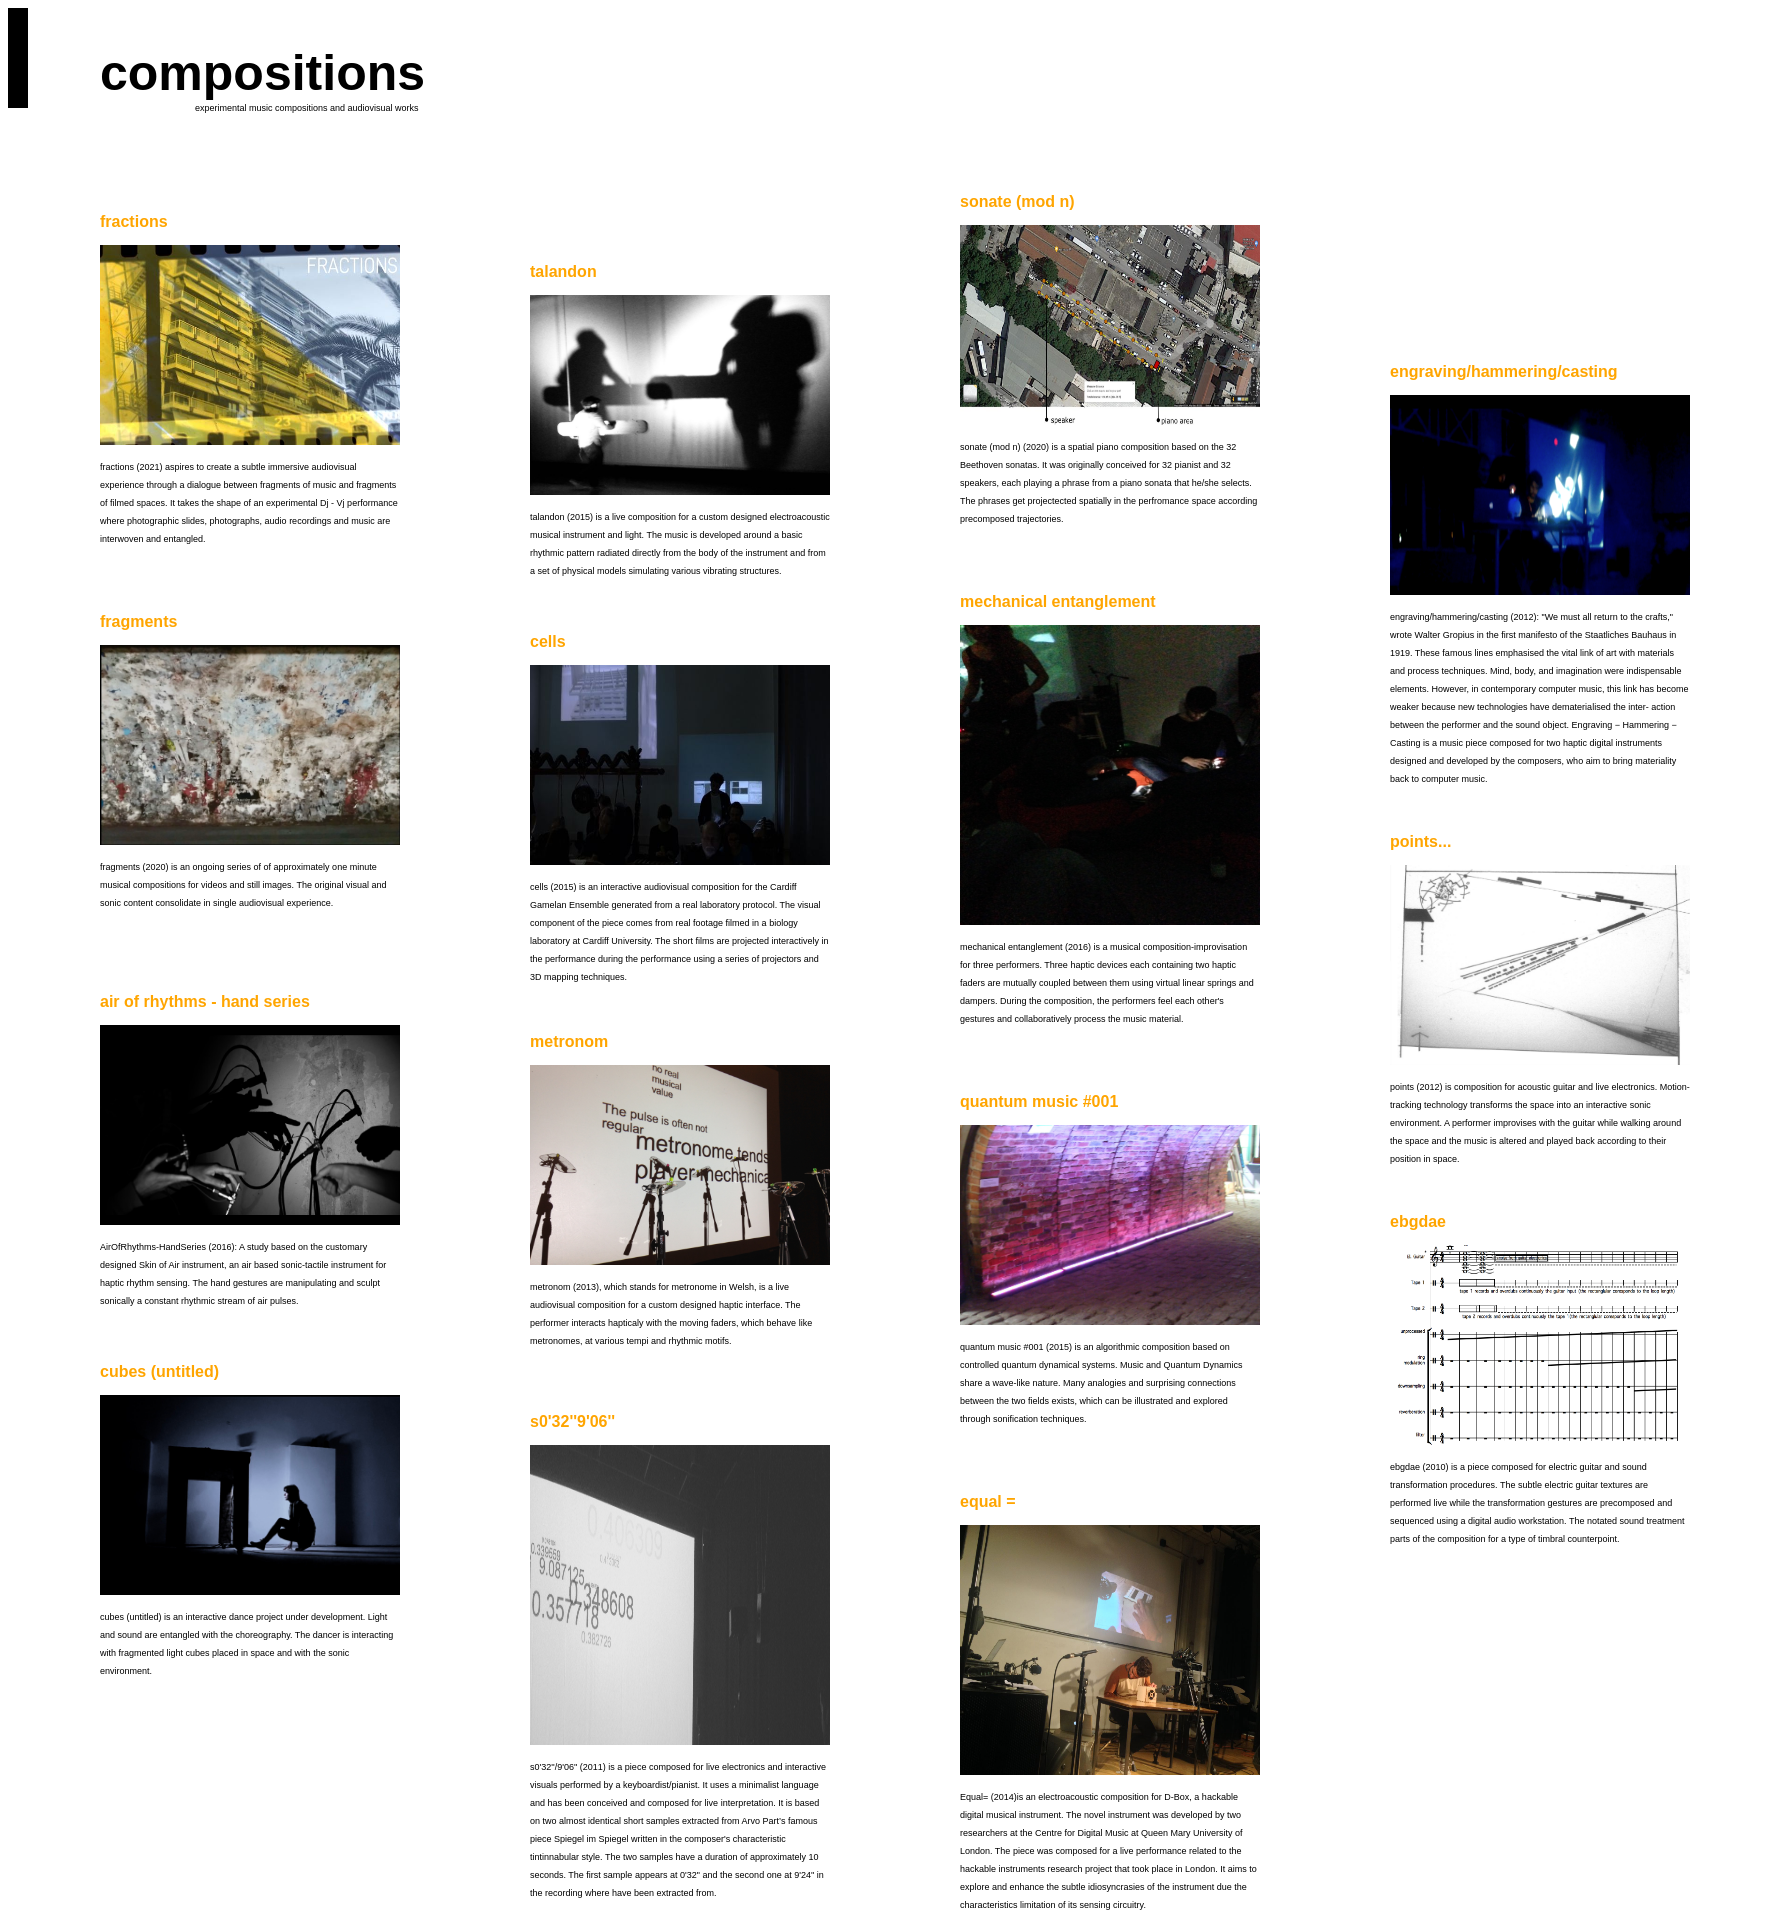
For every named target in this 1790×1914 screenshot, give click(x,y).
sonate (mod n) (1017, 201)
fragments (138, 621)
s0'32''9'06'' (572, 1421)
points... (1420, 841)
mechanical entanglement (1058, 601)
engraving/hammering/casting (1504, 371)
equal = (988, 1501)
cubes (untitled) (159, 1371)
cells (548, 641)
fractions (134, 221)
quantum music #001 (1039, 1101)
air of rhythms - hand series (205, 1001)
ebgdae (1418, 1221)
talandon (563, 271)
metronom (569, 1041)
